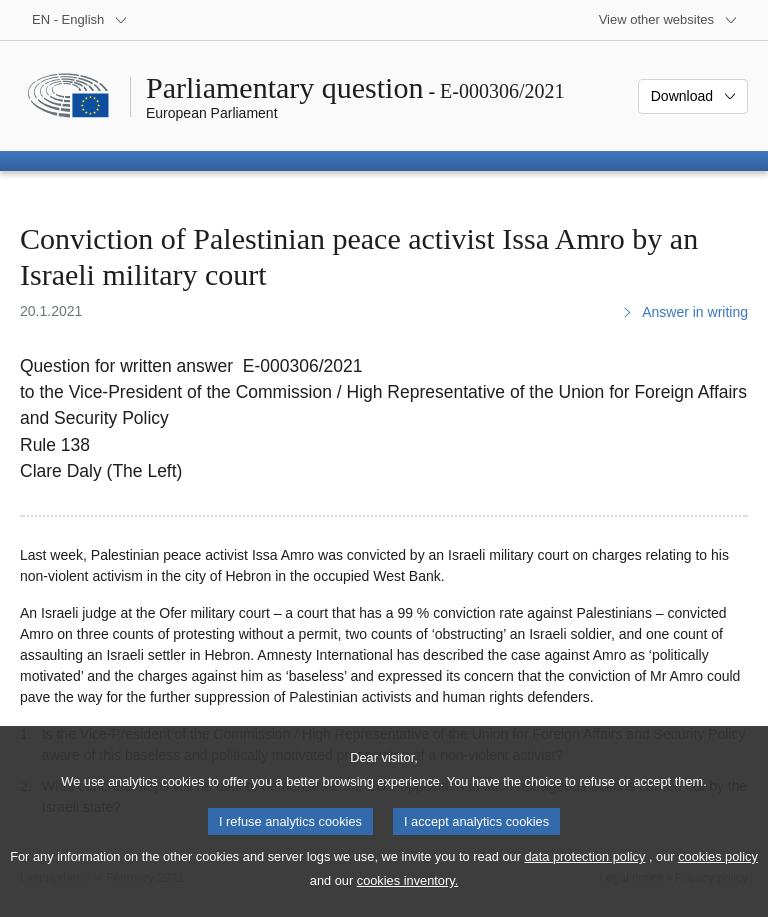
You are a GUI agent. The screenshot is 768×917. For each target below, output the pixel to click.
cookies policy (718, 876)
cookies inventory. (407, 900)
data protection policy (584, 876)
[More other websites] (668, 20)
